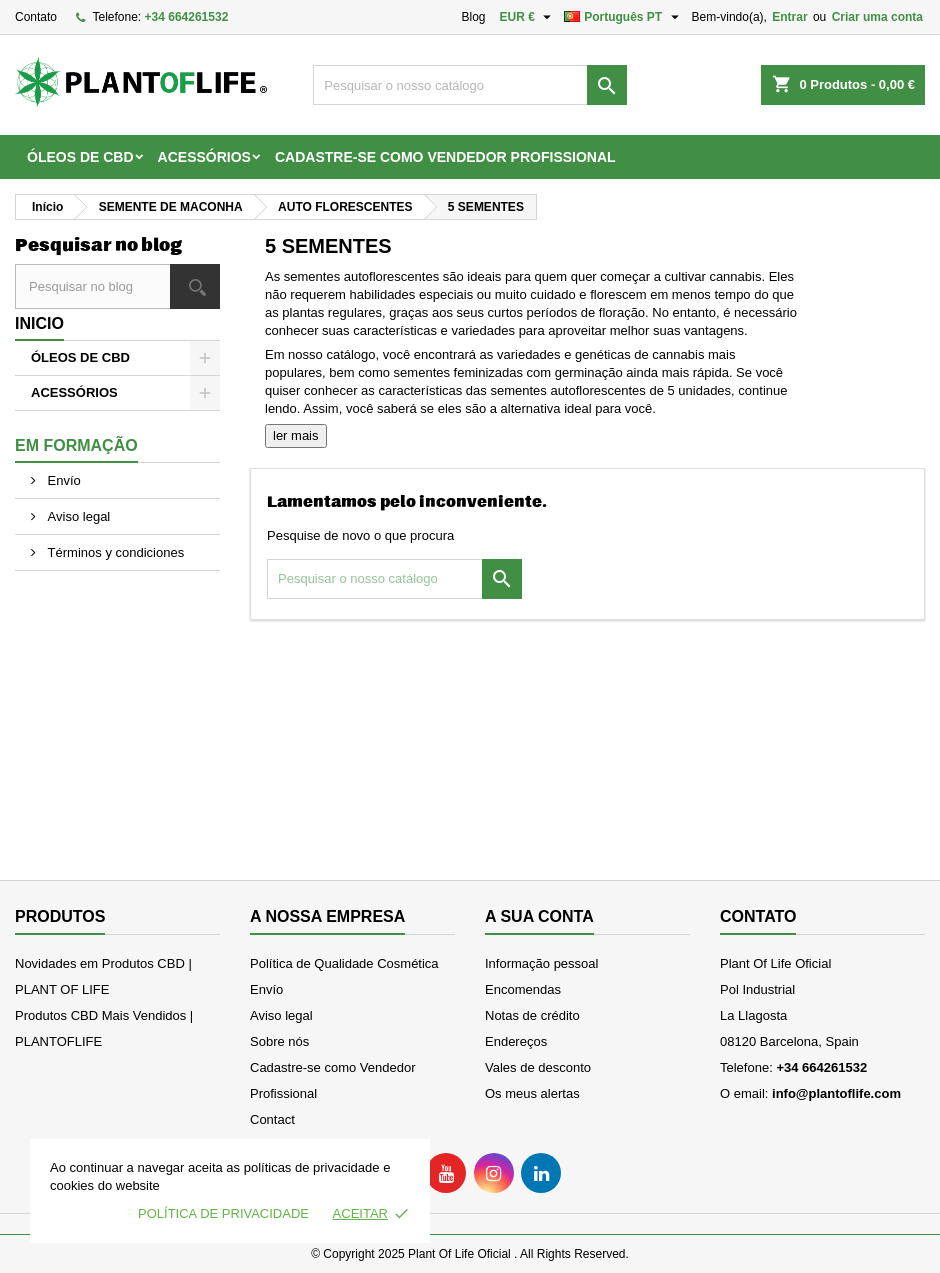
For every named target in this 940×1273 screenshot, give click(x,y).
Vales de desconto (538, 1067)
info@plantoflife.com (836, 1093)
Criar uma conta (877, 17)
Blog (473, 17)
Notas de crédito (532, 1015)
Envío (62, 480)
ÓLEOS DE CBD (80, 157)
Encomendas (523, 989)
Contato (36, 17)
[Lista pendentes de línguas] (623, 17)
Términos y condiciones (114, 552)
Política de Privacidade (223, 1213)
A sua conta (539, 916)
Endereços (516, 1041)
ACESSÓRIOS (204, 157)
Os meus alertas (532, 1093)
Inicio (39, 323)
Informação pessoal (541, 963)
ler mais (296, 435)
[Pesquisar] (469, 85)
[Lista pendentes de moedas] (528, 17)
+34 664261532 (187, 17)
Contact (272, 1119)
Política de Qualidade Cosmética (344, 963)
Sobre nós (279, 1041)
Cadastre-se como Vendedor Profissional (445, 157)
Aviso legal (77, 516)
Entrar (789, 17)
